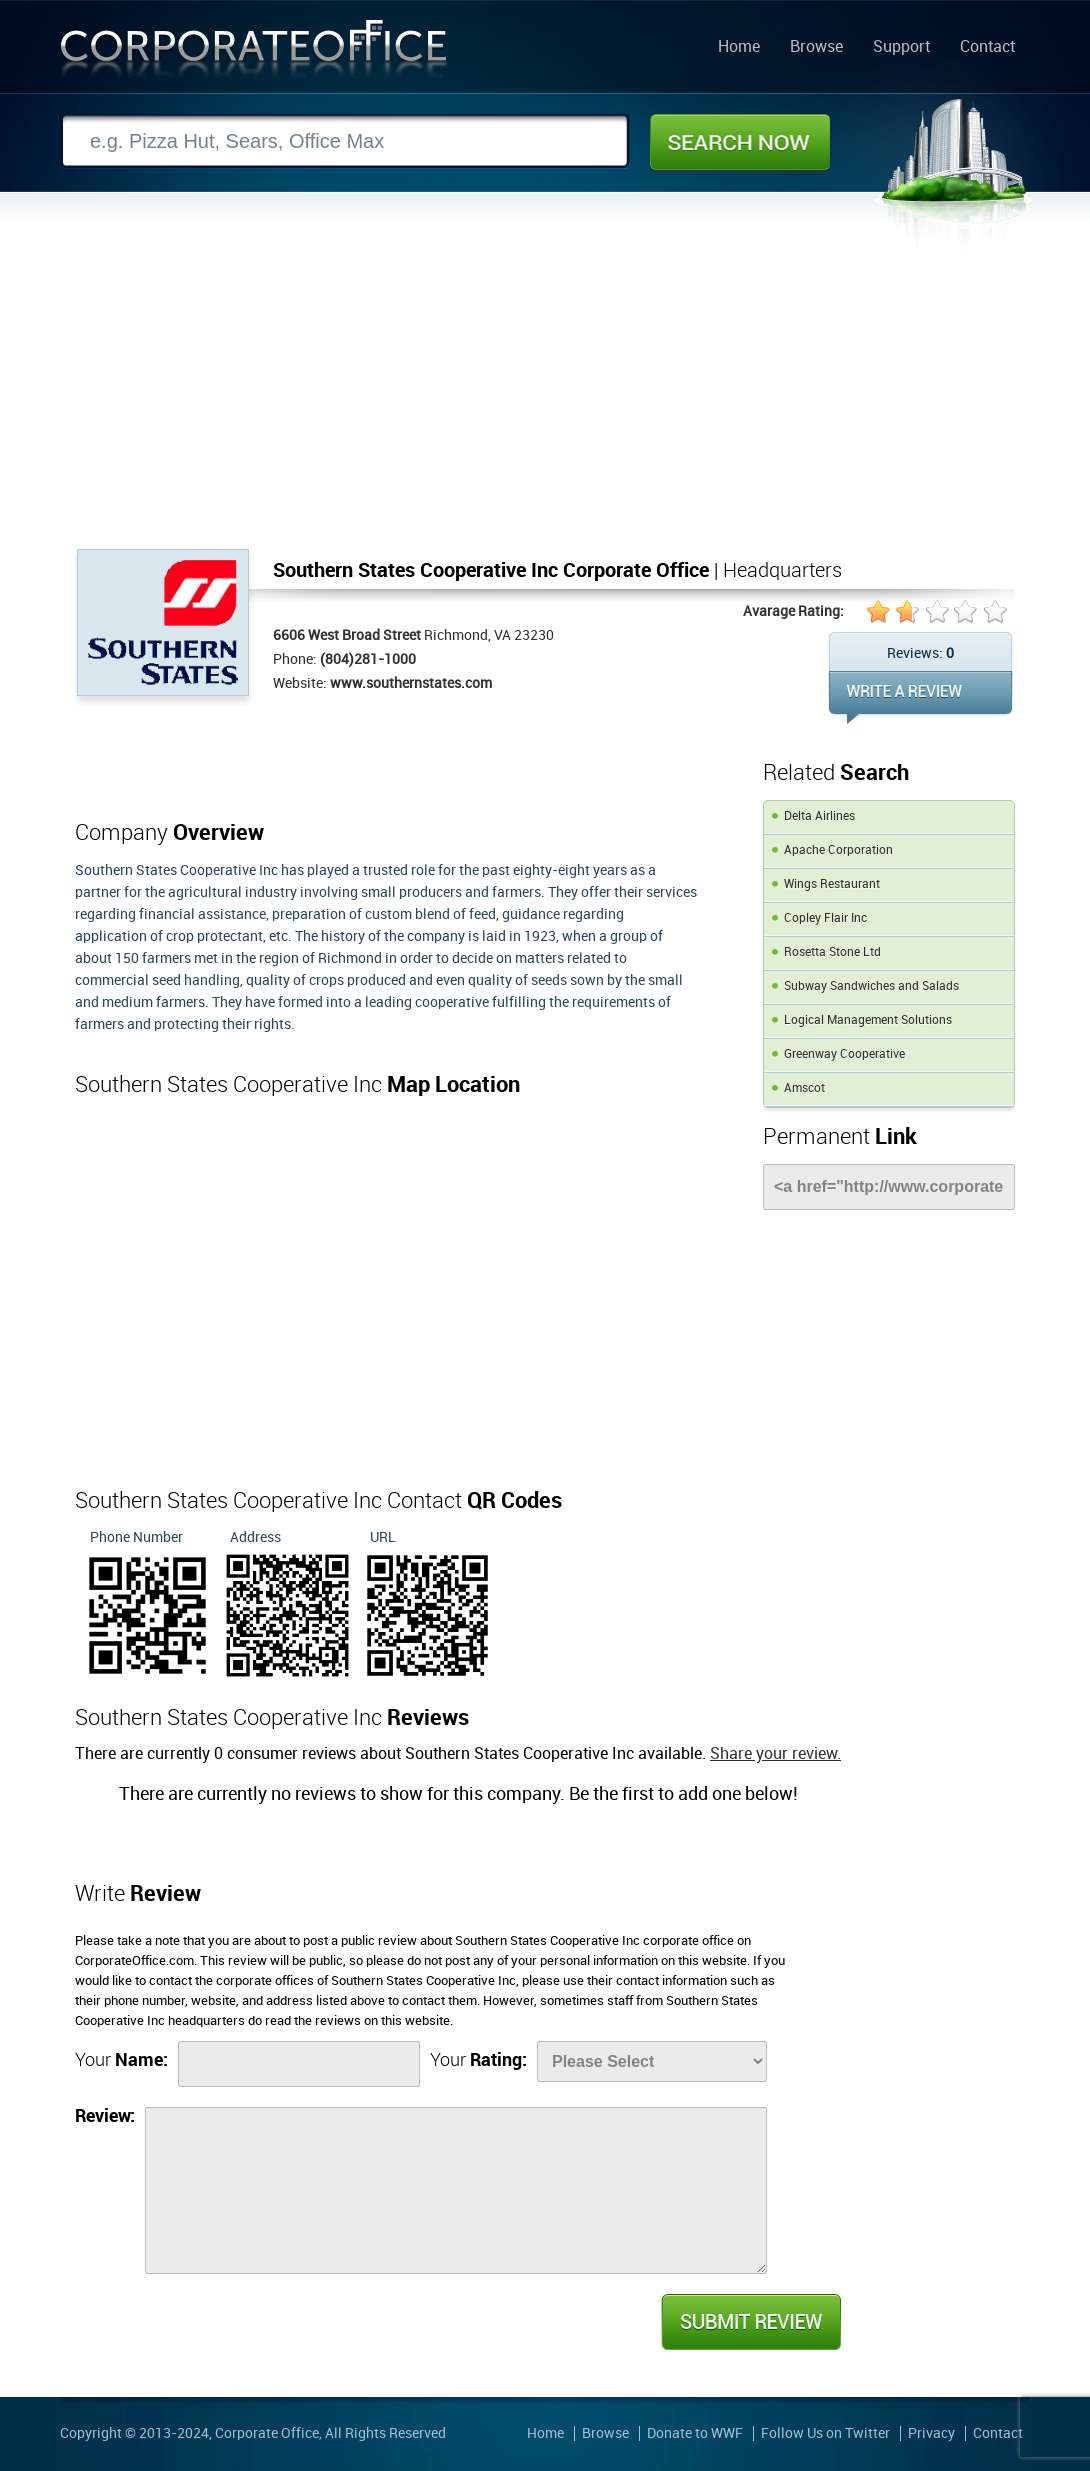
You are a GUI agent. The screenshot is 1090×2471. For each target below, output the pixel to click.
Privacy (931, 2433)
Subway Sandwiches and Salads (871, 986)
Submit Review (750, 2322)
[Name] (299, 2064)
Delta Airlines (819, 816)
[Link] (889, 1187)
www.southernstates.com (411, 683)
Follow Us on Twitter (825, 2433)
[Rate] (652, 2061)
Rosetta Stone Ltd (832, 952)
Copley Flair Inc (825, 918)
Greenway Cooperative (844, 1054)
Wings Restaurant (832, 884)
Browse (816, 48)
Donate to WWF (695, 2433)
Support (901, 48)
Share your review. (775, 1754)
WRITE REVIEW (920, 697)
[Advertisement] (545, 399)
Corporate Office (254, 53)
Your (121, 2060)
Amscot (804, 1088)
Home (739, 48)
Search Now (740, 142)
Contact (987, 48)
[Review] (456, 2190)
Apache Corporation (838, 850)
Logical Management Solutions (868, 1020)
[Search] (345, 141)
